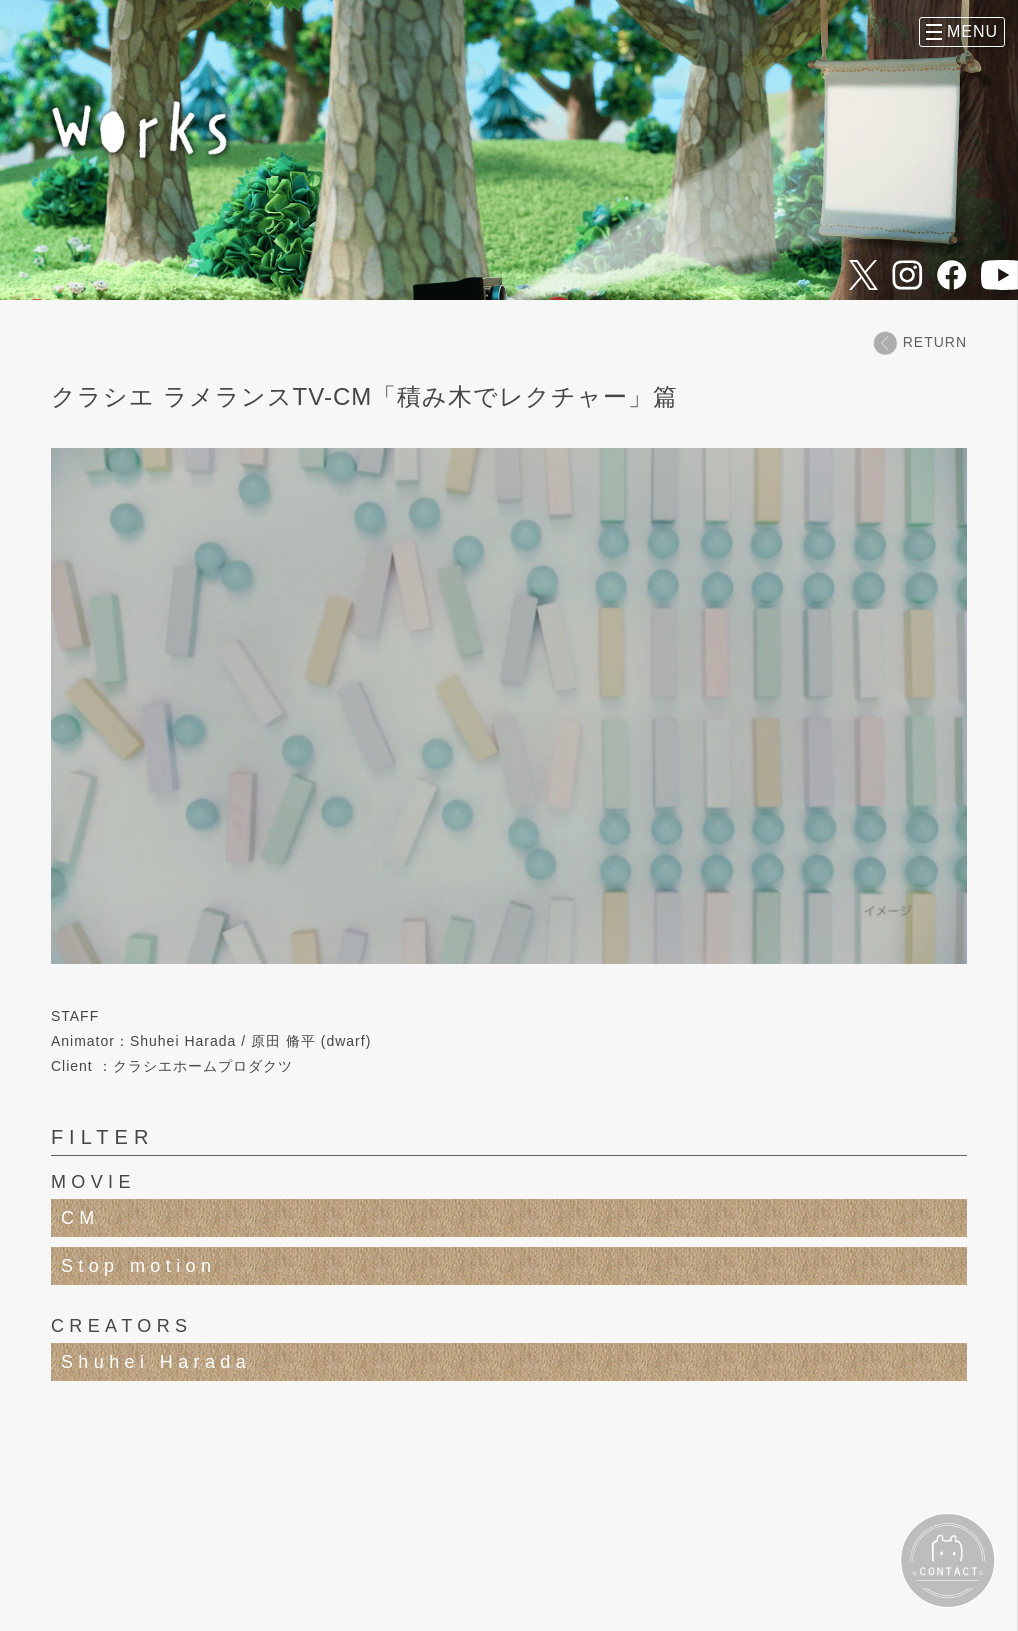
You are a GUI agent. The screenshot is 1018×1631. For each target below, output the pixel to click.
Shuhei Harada (156, 1362)
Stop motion (138, 1266)
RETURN (920, 342)
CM (80, 1218)
